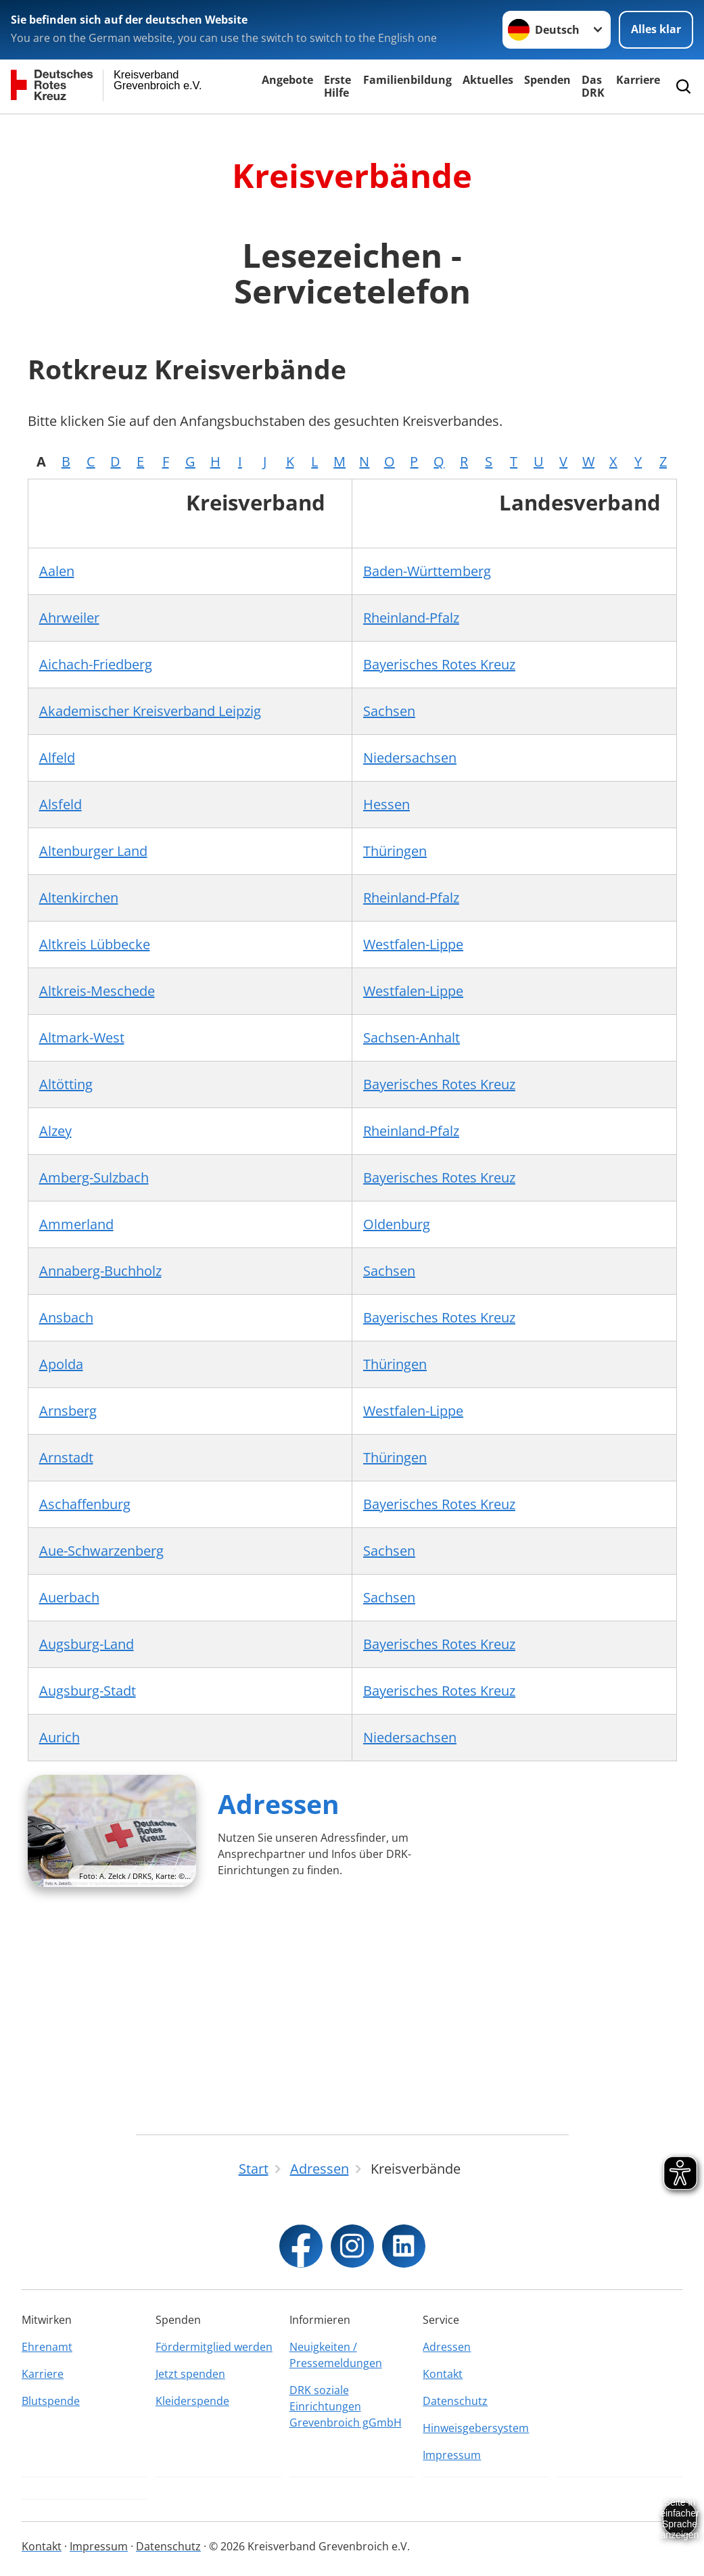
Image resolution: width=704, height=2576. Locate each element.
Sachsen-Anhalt (411, 1037)
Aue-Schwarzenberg (101, 1551)
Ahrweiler (69, 618)
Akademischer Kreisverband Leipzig (150, 711)
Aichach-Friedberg (95, 664)
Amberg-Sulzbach (94, 1177)
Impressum (452, 2455)
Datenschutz (455, 2400)
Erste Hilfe (337, 86)
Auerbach (69, 1597)
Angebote (287, 79)
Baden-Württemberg (427, 571)
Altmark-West (81, 1037)
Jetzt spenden (190, 2373)
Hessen (386, 804)
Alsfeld (60, 804)
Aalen (56, 571)
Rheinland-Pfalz (411, 618)
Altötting (66, 1084)
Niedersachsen (409, 757)
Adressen (278, 1803)
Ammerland (76, 1224)
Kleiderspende (192, 2400)
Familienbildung (407, 79)
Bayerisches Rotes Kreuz (439, 664)
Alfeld (57, 757)
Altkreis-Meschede (97, 991)
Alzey (55, 1131)
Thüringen (395, 851)
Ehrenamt (47, 2346)
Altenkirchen (78, 897)
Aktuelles (488, 79)
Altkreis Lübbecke (94, 944)
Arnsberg (68, 1411)
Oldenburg (396, 1224)
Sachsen (389, 711)
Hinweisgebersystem (476, 2427)
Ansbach (66, 1317)
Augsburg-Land (86, 1644)
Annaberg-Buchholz (100, 1271)
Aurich (59, 1737)
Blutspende (51, 2400)
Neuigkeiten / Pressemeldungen (335, 2354)
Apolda (61, 1364)
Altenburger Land (93, 851)
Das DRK (593, 86)
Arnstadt (66, 1457)
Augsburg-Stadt (87, 1690)
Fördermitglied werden (214, 2346)
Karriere (638, 79)
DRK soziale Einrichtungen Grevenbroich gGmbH (345, 2406)
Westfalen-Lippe (413, 944)
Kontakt (443, 2373)
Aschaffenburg (85, 1504)
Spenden (547, 79)
